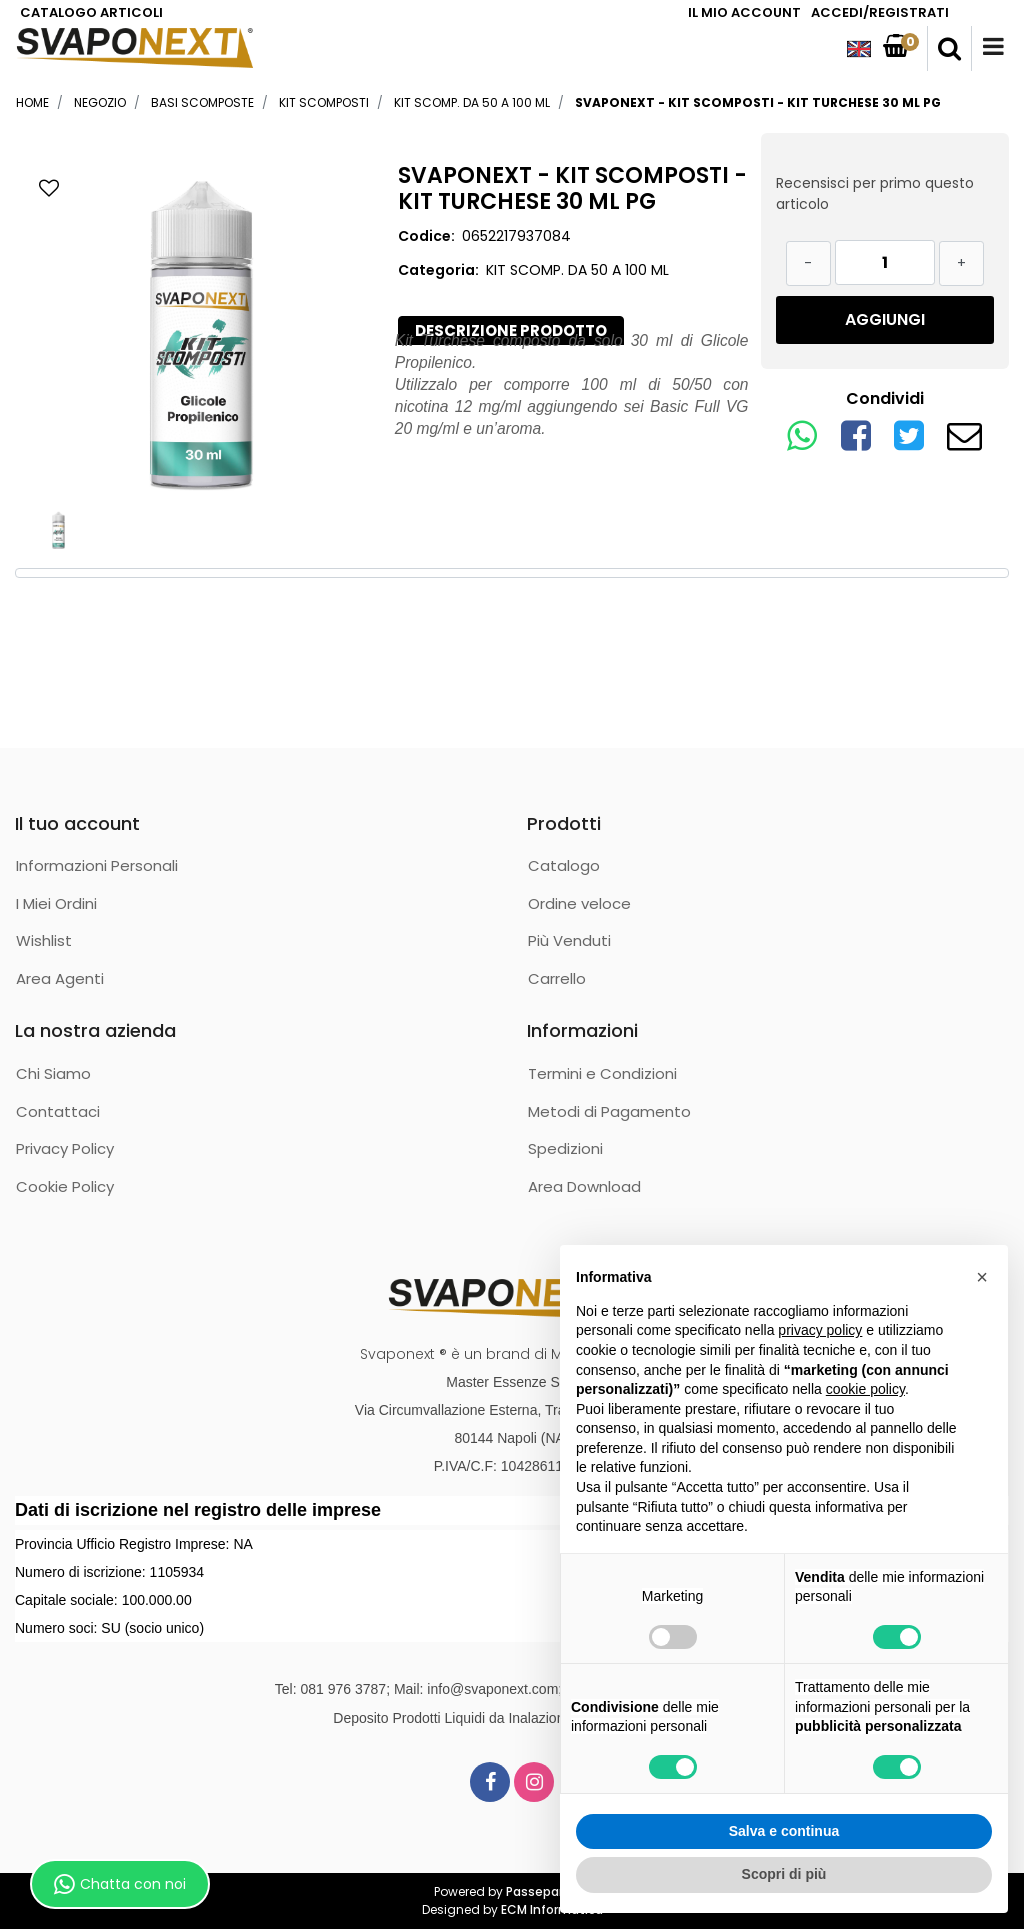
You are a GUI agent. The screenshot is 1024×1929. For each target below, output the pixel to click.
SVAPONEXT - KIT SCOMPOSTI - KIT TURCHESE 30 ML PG (758, 102)
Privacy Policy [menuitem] (65, 1148)
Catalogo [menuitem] (564, 865)
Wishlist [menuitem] (44, 940)
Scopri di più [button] (784, 1874)
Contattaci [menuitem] (58, 1111)
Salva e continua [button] (784, 1831)
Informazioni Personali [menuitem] (97, 865)
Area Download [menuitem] (584, 1186)
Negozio (100, 102)
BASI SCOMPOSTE (202, 102)
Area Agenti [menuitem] (60, 978)
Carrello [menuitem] (557, 978)
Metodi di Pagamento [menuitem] (609, 1111)
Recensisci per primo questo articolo (875, 193)
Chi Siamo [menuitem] (53, 1073)
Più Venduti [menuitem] (569, 940)
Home (32, 102)
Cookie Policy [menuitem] (65, 1186)
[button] (201, 328)
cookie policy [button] (865, 1389)
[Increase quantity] (961, 263)
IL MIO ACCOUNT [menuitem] (744, 12)
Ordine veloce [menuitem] (579, 903)
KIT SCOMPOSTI (324, 102)
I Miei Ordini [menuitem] (56, 903)
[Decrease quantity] (808, 263)
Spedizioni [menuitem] (565, 1148)
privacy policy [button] (820, 1330)
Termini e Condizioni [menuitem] (602, 1073)
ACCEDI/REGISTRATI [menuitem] (880, 12)
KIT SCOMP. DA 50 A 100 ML (472, 102)
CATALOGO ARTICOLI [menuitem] (91, 12)
